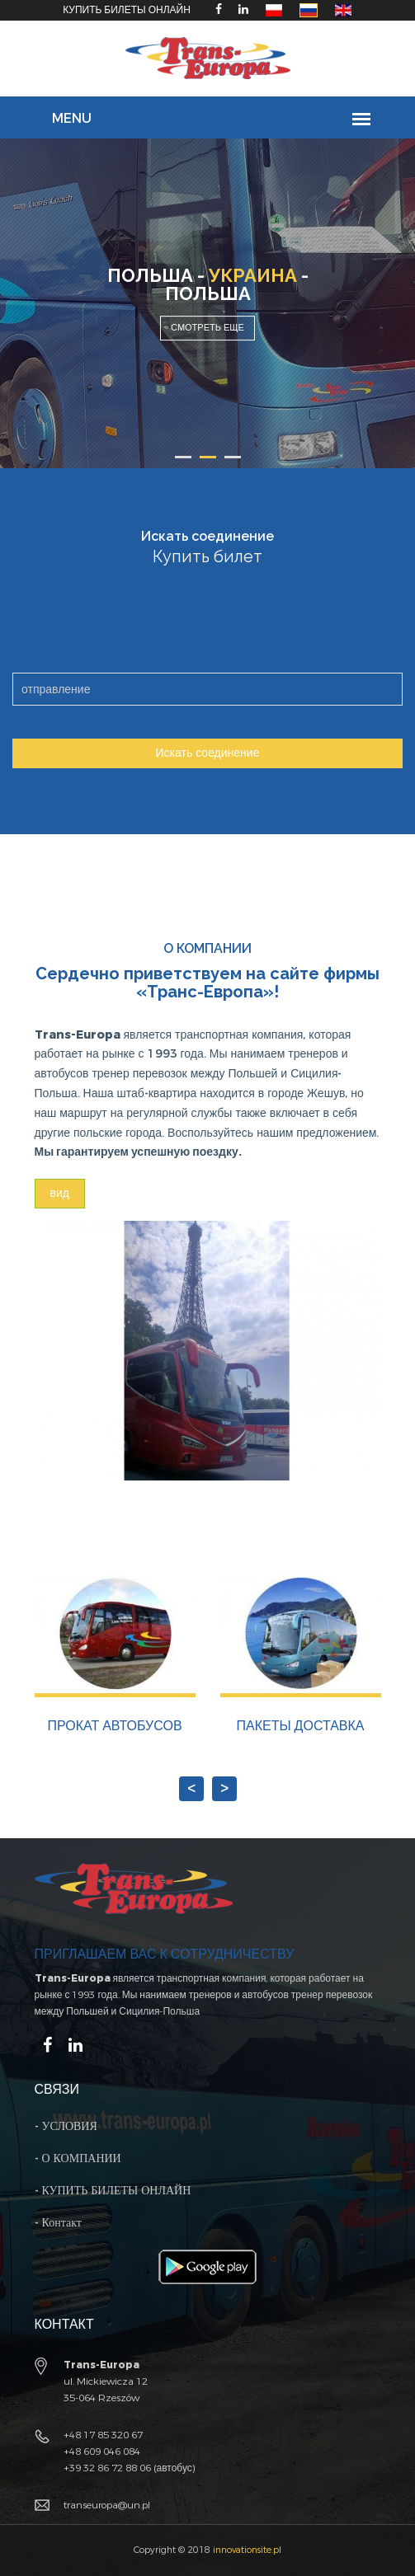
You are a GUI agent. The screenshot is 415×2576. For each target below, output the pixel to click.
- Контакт (58, 2223)
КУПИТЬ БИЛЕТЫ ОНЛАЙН (127, 9)
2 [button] (208, 457)
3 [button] (232, 457)
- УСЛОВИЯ (66, 2126)
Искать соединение (208, 753)
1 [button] (183, 457)
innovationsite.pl (247, 2550)
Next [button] (208, 1790)
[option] (207, 303)
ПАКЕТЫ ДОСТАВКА (301, 1725)
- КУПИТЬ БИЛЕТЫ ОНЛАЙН (113, 2190)
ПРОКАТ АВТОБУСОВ (114, 1725)
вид (59, 1193)
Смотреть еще (207, 327)
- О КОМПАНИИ (78, 2158)
